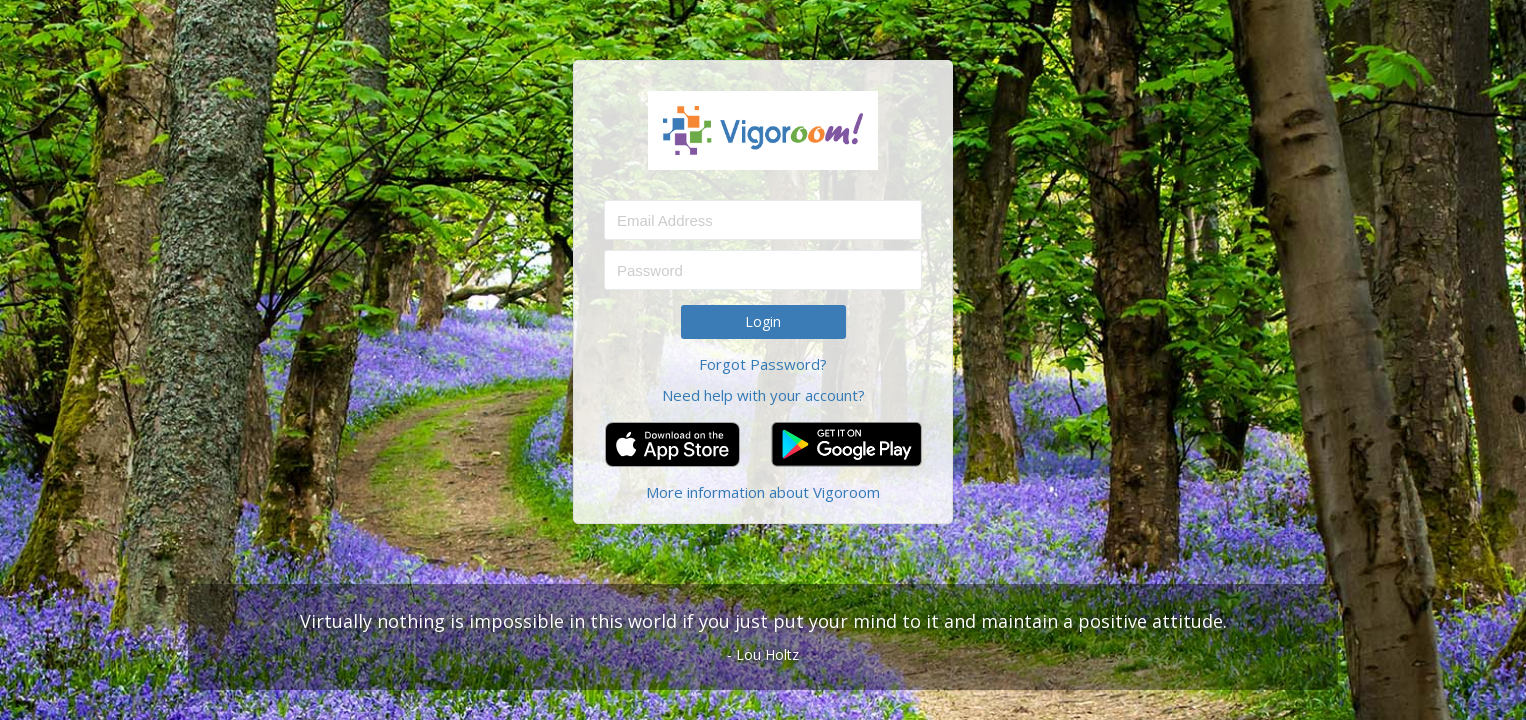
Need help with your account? (763, 395)
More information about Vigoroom (763, 492)
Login (763, 321)
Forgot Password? (763, 364)
